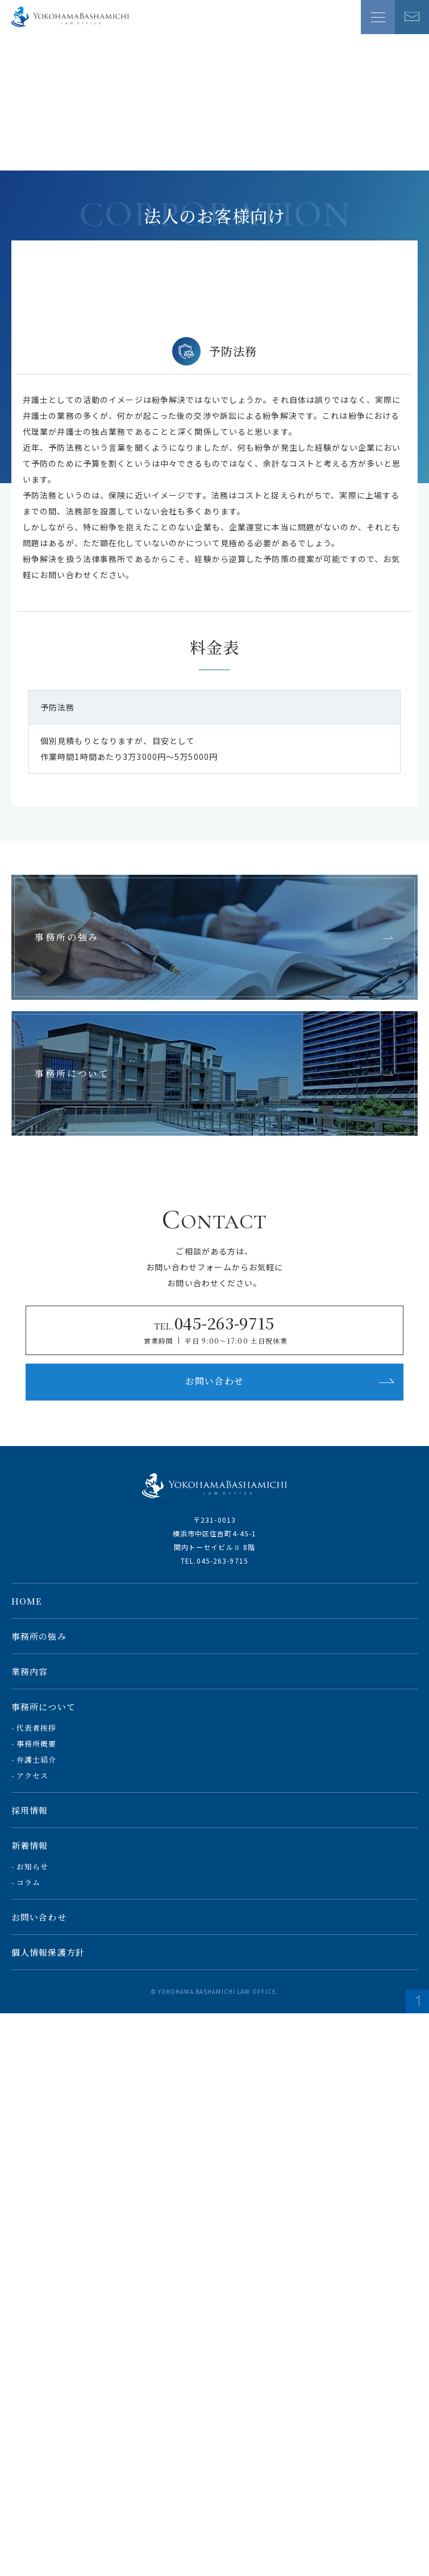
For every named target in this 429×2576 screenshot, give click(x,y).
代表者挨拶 (36, 1727)
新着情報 (29, 1845)
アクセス (32, 1775)
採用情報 (29, 1810)
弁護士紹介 (36, 1759)
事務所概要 (36, 1743)
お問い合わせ (289, 1380)
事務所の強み (38, 1636)
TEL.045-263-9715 (214, 1560)
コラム (28, 1882)
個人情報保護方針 (48, 1952)
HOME (26, 1601)
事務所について (43, 1707)
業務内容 (29, 1671)
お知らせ (32, 1866)
